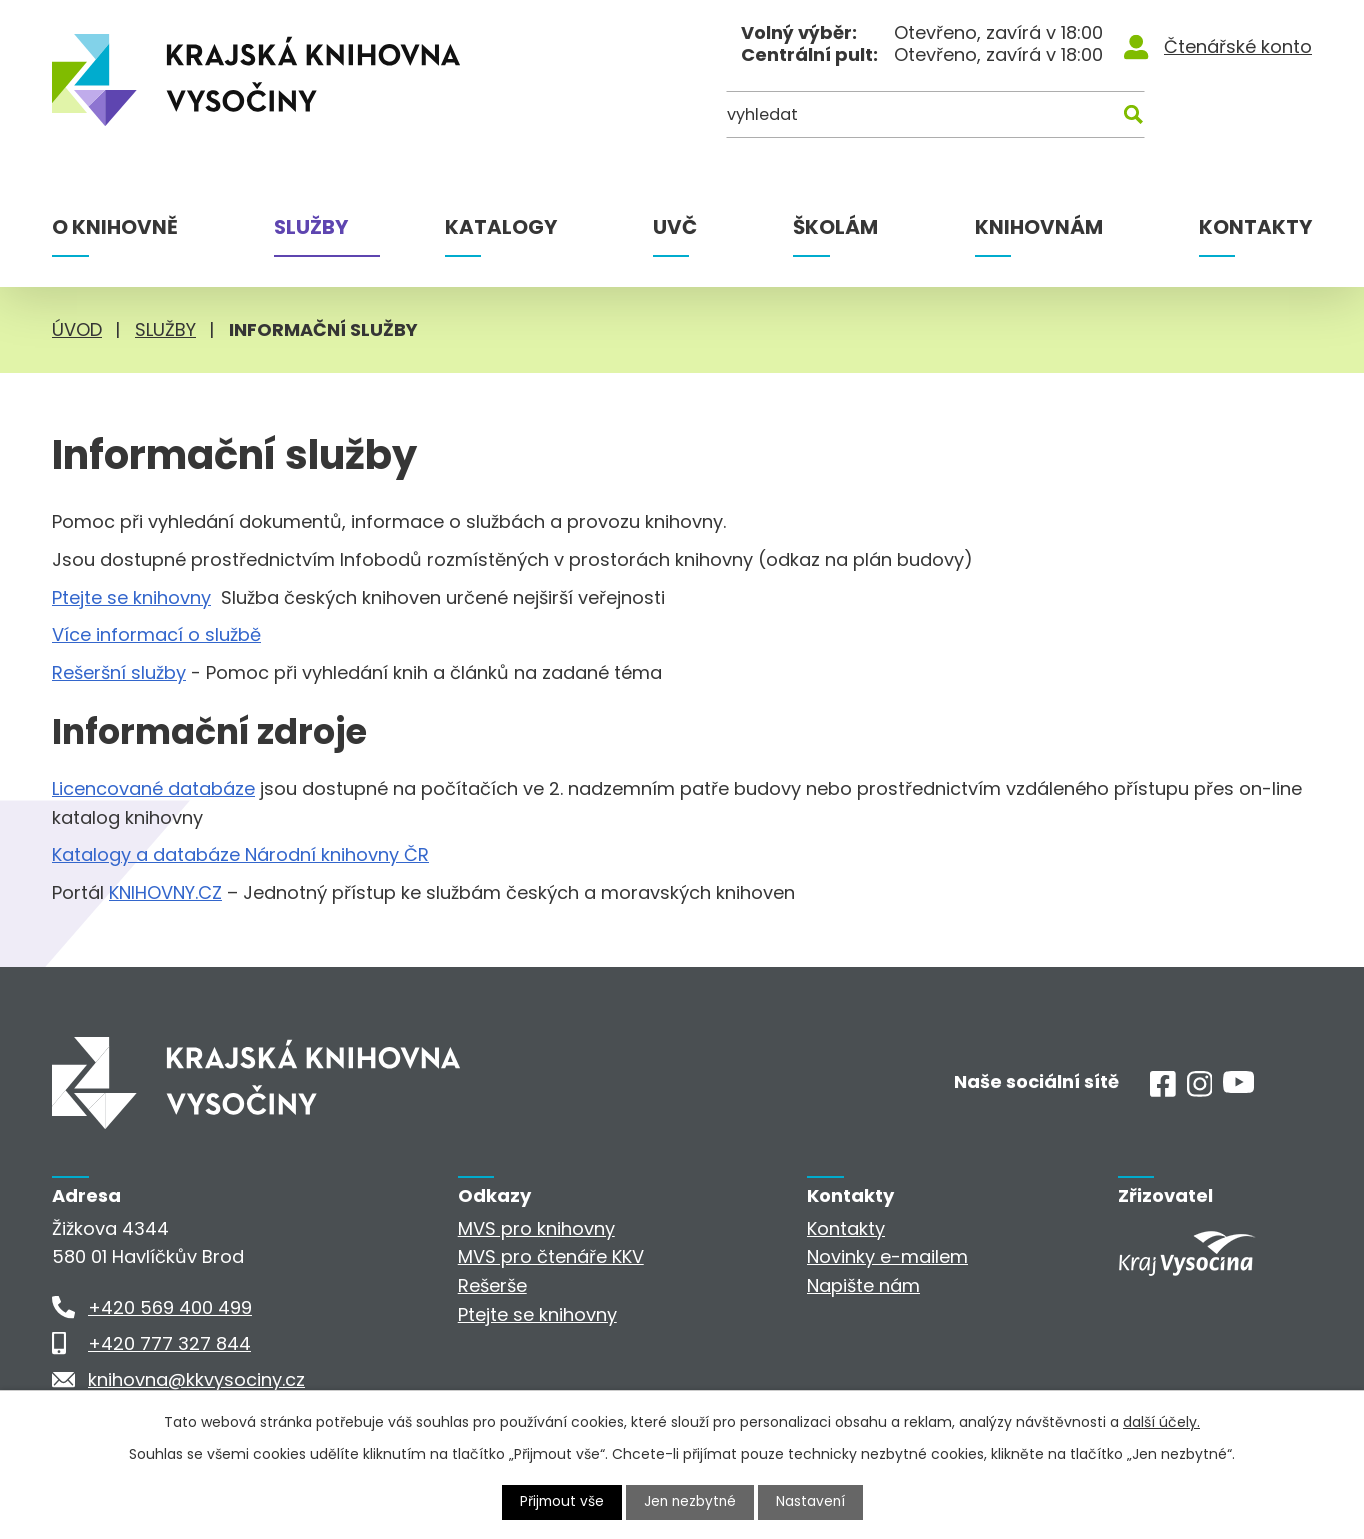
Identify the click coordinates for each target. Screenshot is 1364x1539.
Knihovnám (1039, 227)
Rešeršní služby (119, 672)
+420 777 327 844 (169, 1343)
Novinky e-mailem (887, 1256)
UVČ (675, 227)
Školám (835, 227)
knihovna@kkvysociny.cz (196, 1379)
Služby (311, 227)
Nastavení (813, 1502)
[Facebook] (1163, 1090)
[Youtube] (1238, 1086)
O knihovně (115, 227)
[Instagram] (1200, 1090)
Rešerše (492, 1285)
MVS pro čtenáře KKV (551, 1256)
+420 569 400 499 (170, 1307)
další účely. (1161, 1422)
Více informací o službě (156, 634)
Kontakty (1255, 227)
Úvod (77, 329)
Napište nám (863, 1285)
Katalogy (501, 227)
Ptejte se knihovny (131, 597)
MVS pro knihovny (536, 1228)
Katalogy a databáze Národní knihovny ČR (240, 854)
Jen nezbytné (690, 1502)
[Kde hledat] (1215, 117)
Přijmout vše (560, 1502)
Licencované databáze (153, 788)
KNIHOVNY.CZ (165, 892)
